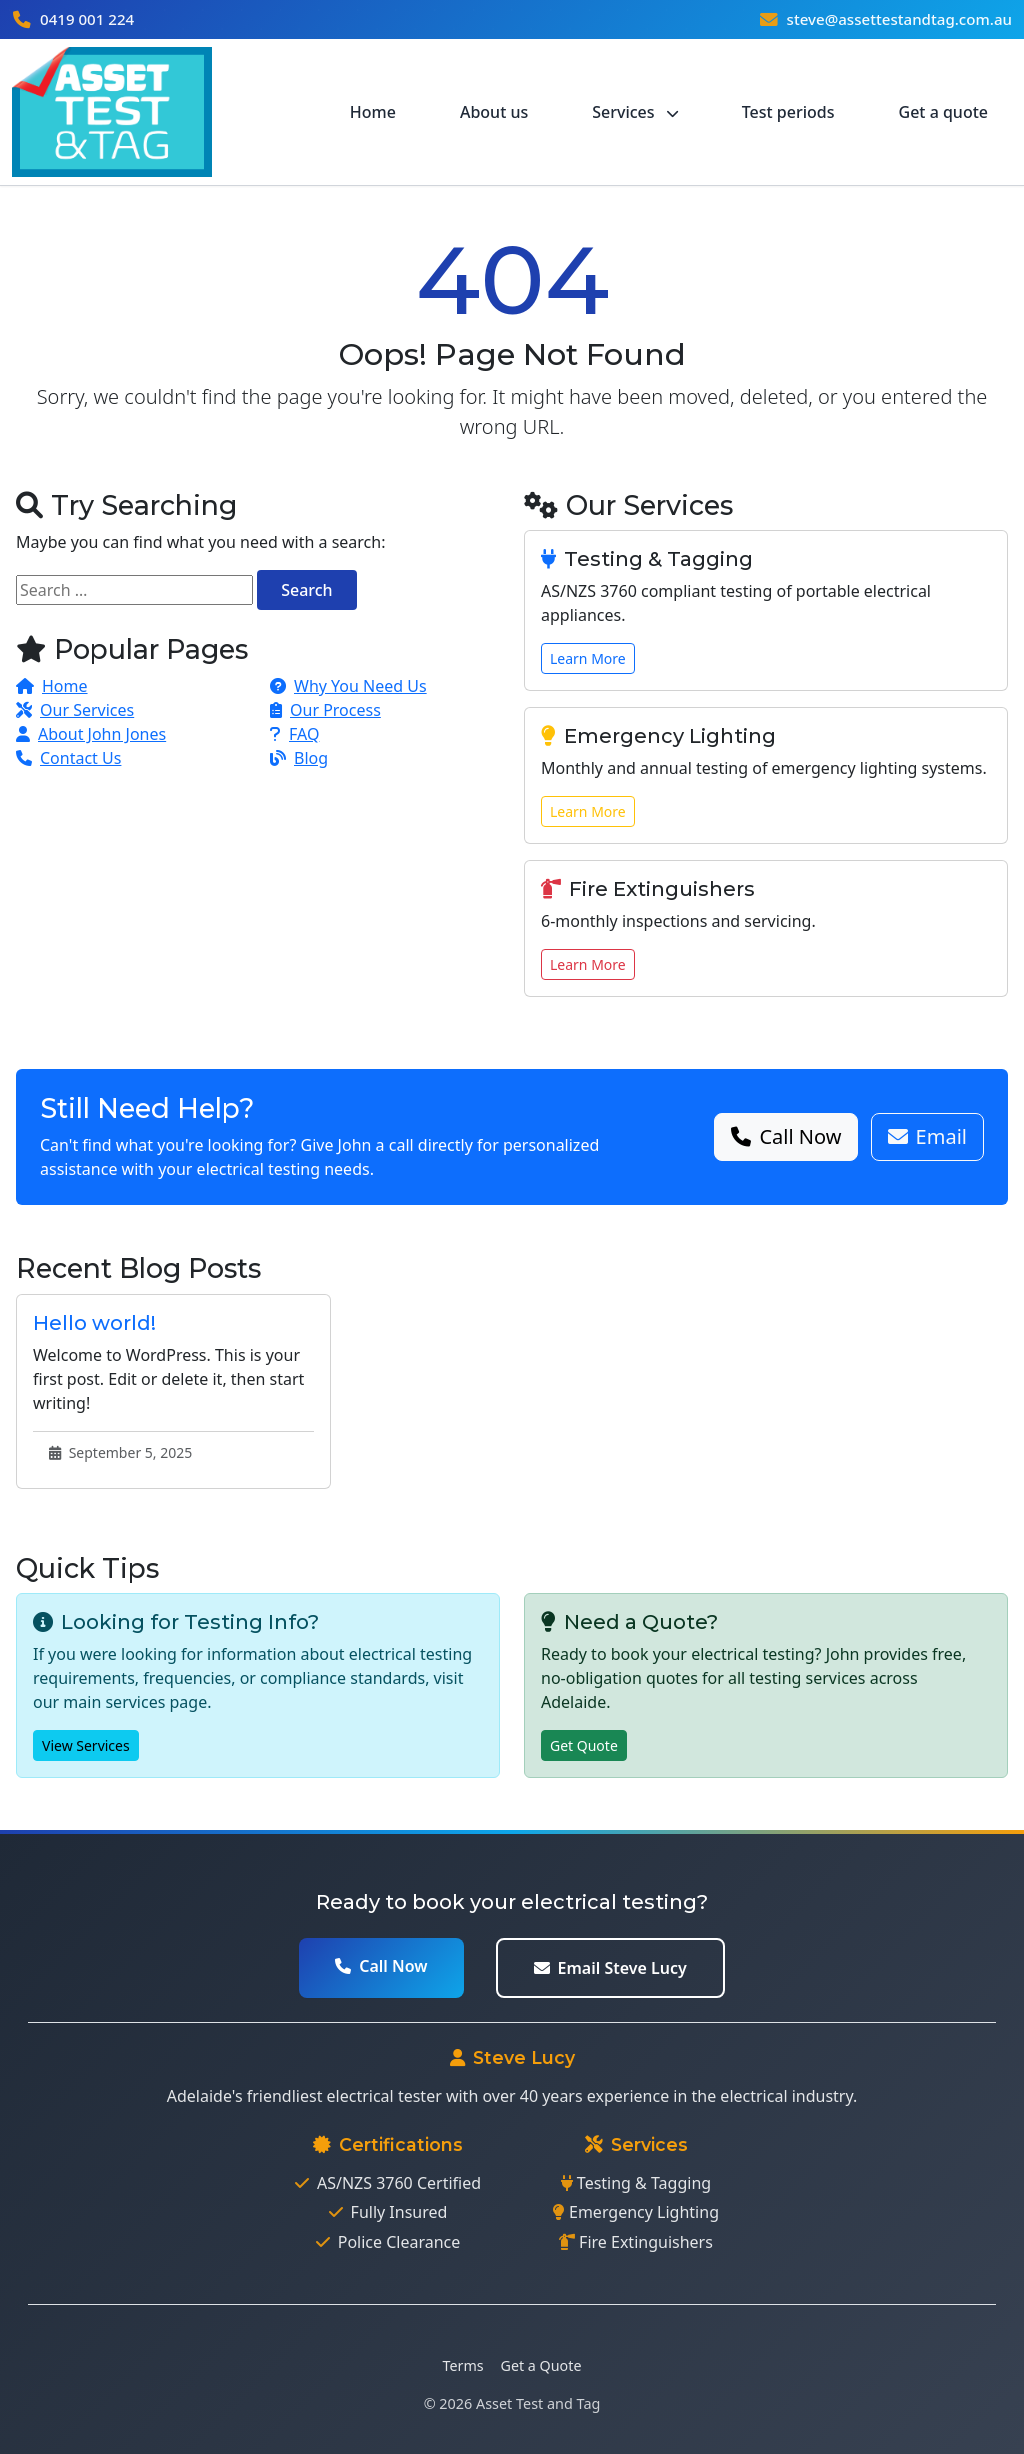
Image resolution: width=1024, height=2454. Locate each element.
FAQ (294, 734)
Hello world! (94, 1323)
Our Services (75, 710)
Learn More (588, 658)
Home (373, 112)
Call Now (786, 1136)
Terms (463, 2365)
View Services (86, 1745)
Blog (299, 758)
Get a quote (943, 112)
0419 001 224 (87, 19)
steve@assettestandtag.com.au (898, 19)
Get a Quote (541, 2365)
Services (634, 112)
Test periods (788, 112)
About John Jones (91, 734)
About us (494, 112)
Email (927, 1136)
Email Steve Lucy (610, 1968)
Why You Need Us (348, 686)
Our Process (325, 710)
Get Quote (584, 1745)
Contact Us (68, 758)
